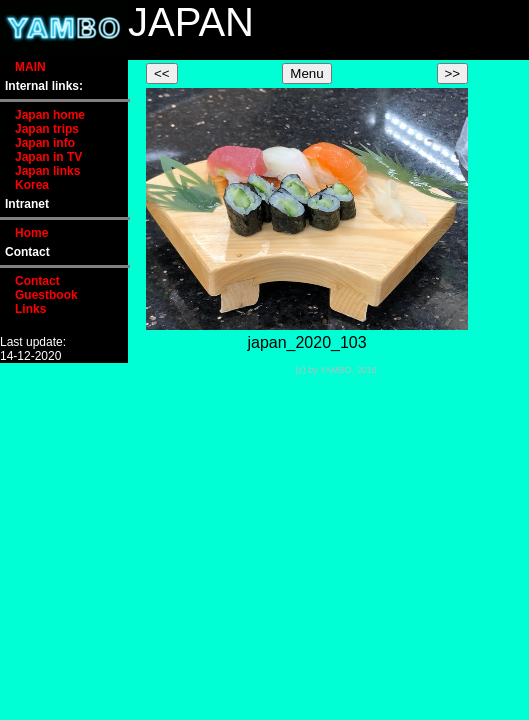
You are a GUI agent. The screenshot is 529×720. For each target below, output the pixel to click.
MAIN (30, 67)
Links (30, 309)
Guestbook (46, 295)
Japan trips (47, 129)
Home (31, 233)
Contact (37, 281)
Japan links (47, 171)
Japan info (45, 143)
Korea (32, 185)
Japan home (50, 115)
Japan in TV (48, 157)
